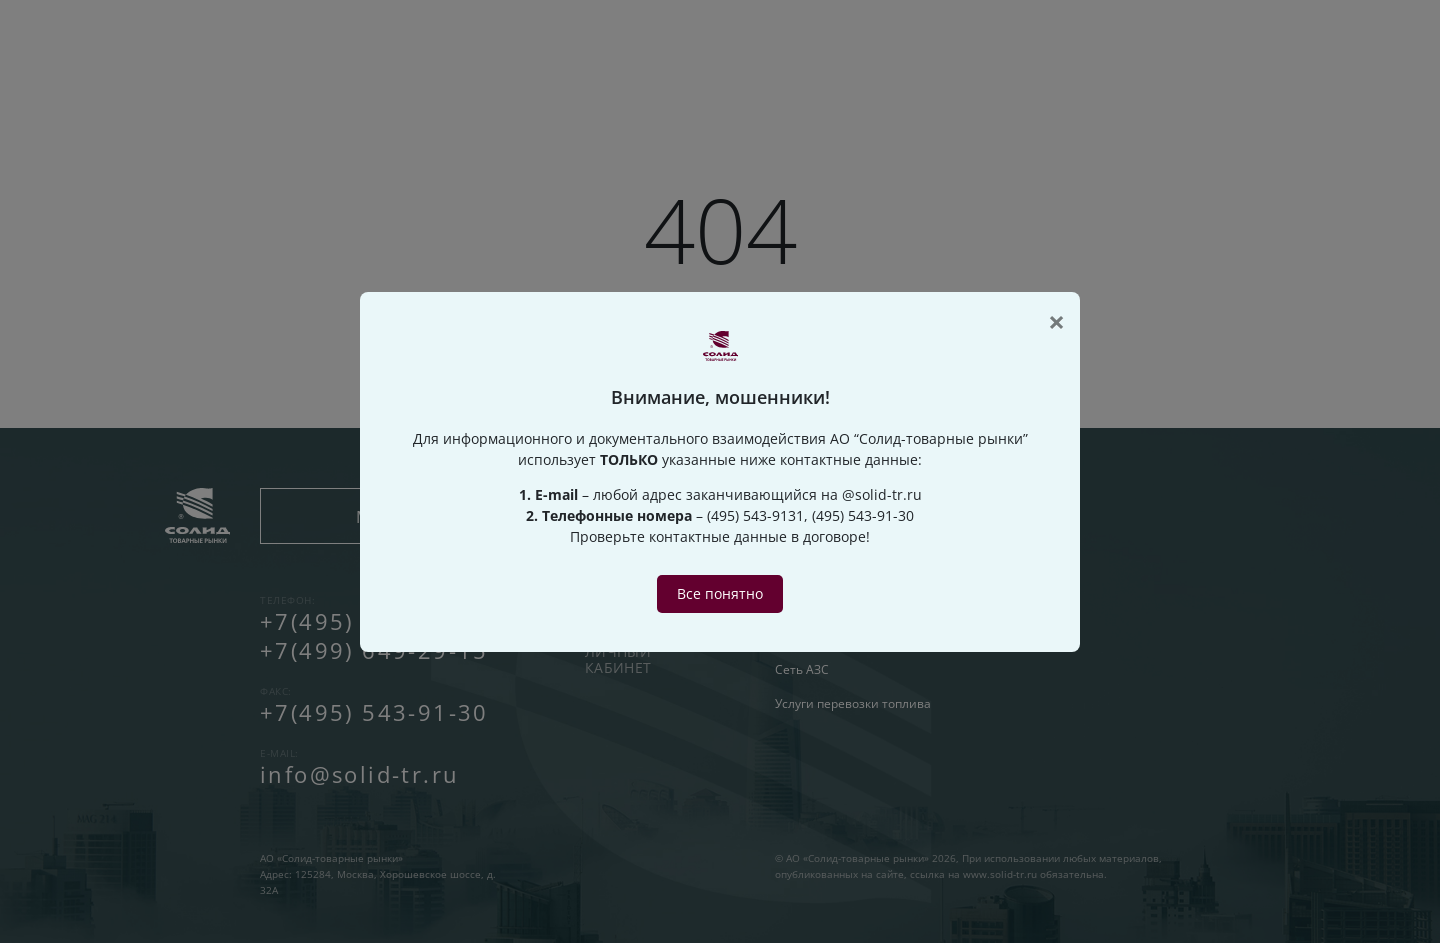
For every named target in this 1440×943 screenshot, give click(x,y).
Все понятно (720, 593)
